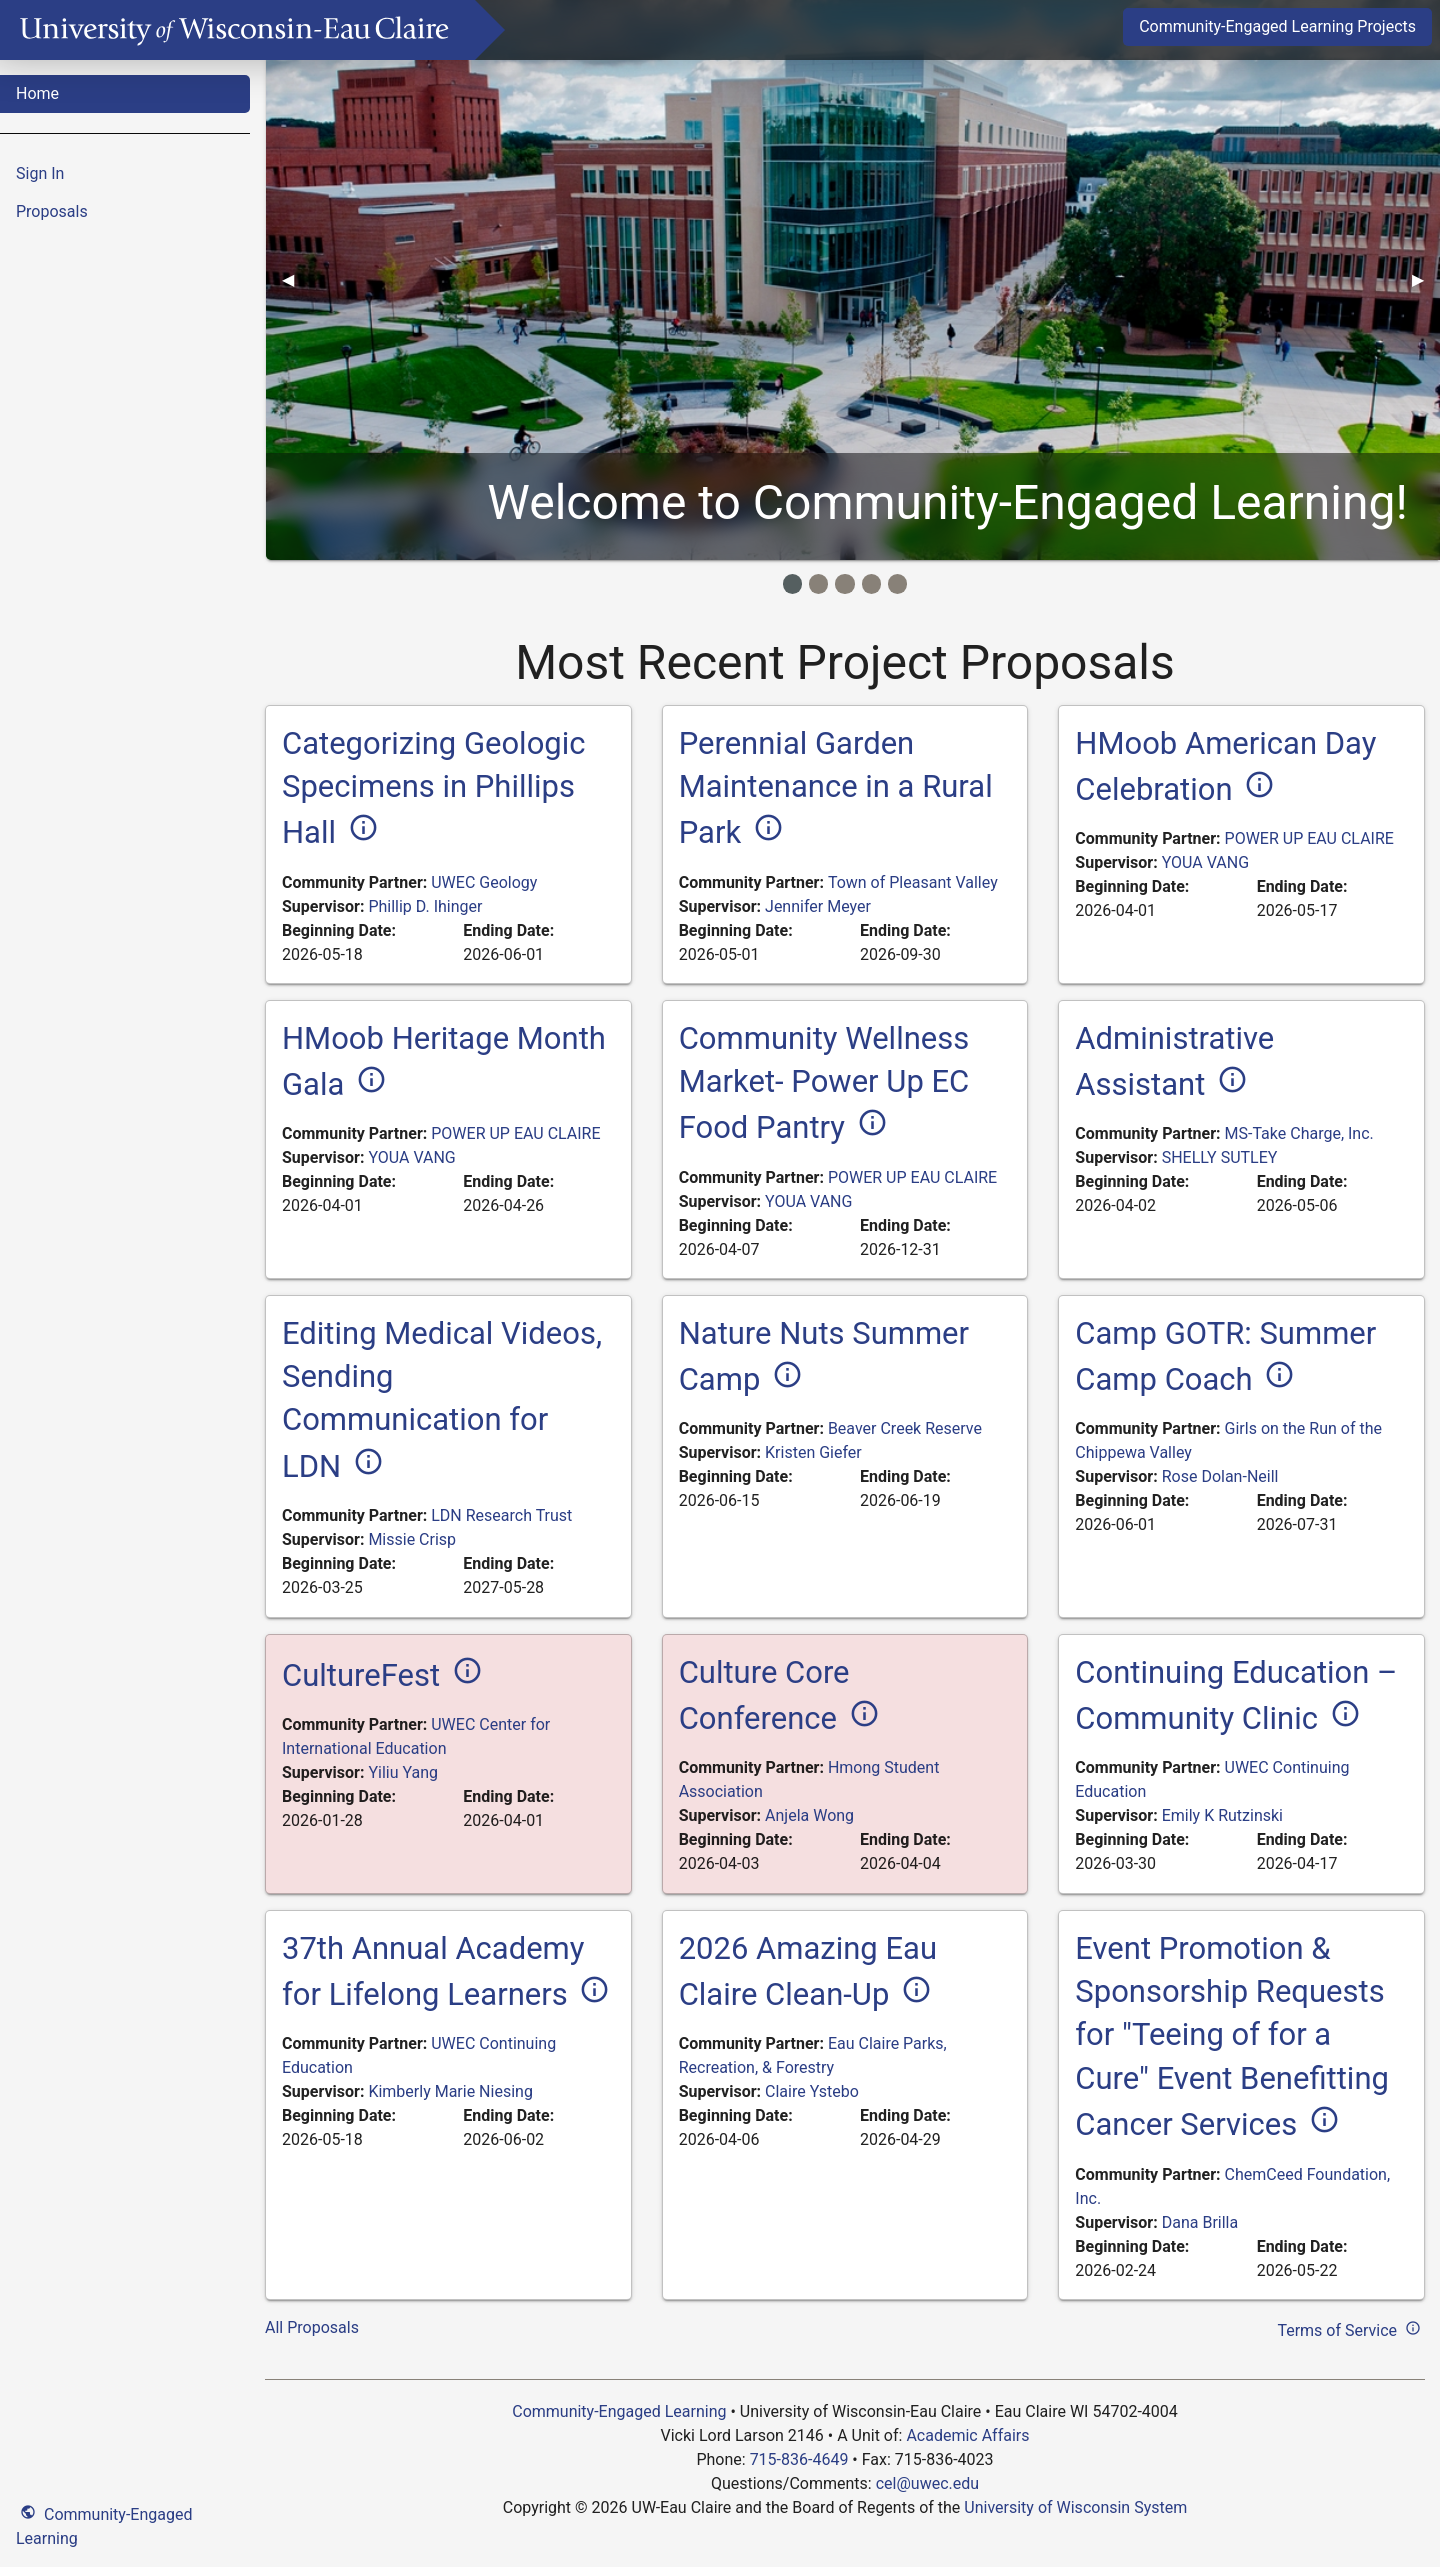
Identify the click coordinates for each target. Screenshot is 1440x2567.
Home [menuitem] (37, 93)
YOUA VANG (1205, 862)
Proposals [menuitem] (52, 211)
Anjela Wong (809, 1815)
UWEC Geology (484, 882)
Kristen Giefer (813, 1452)
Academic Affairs (967, 2435)
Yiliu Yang (403, 1772)
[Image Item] (792, 583)
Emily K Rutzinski (1222, 1815)
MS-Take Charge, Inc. (1299, 1133)
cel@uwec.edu (927, 2483)
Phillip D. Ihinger (425, 906)
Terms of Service (1351, 2328)
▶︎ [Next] (1426, 279)
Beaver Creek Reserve (905, 1428)
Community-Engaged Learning (104, 2524)
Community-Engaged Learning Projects (1277, 26)
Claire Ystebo (812, 2091)
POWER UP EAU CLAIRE (1309, 838)
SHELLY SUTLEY (1220, 1157)
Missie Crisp (412, 1539)
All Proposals (312, 2327)
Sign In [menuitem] (40, 173)
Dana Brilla (1200, 2222)
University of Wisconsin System (1075, 2507)
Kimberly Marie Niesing (450, 2091)
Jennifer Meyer (818, 906)
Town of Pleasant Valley (913, 882)
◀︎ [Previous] (296, 279)
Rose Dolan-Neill (1220, 1476)
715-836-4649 (799, 2459)
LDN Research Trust (501, 1515)
